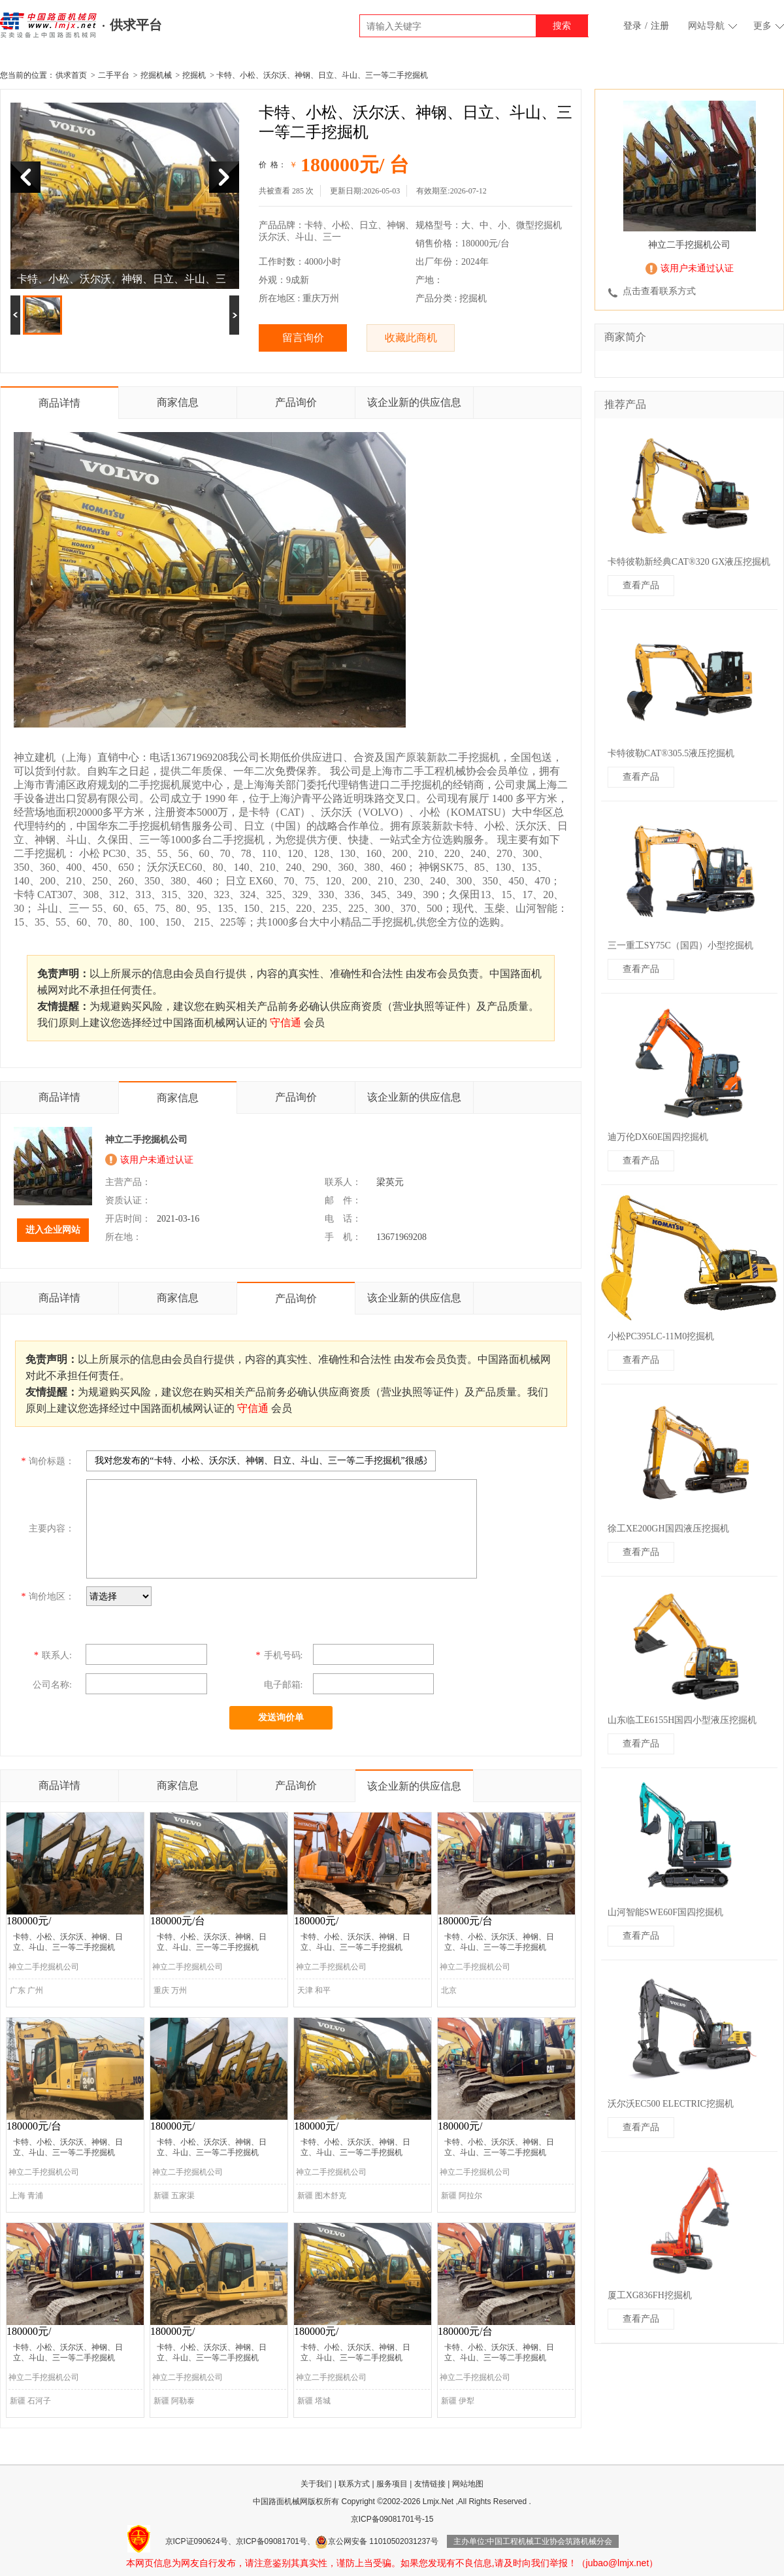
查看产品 (641, 585)
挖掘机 (194, 75)
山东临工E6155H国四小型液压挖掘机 (682, 1720)
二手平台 (113, 75)
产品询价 (296, 402)
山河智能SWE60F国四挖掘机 (665, 1912)
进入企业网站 (52, 1230)
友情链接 (430, 2483)
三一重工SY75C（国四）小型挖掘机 (680, 945)
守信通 (285, 1022)
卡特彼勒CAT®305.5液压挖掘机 (671, 753)
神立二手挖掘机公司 (146, 1140)
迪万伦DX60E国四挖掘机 (658, 1137)
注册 (660, 26)
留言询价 (303, 337)
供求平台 (136, 25)
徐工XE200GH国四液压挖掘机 (668, 1528)
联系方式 (354, 2483)
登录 (632, 26)
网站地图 (467, 2483)
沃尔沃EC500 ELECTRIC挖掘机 (671, 2104)
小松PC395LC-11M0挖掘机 (661, 1336)
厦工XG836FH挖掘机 (650, 2295)
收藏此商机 (411, 337)
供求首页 (71, 75)
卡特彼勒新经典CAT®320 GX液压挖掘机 (689, 562)
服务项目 (392, 2483)
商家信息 (178, 402)
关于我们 (316, 2483)
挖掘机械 (156, 75)
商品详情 (59, 403)
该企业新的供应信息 (414, 402)
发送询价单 (281, 1717)
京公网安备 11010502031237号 (376, 2541)
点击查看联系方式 (659, 291)
